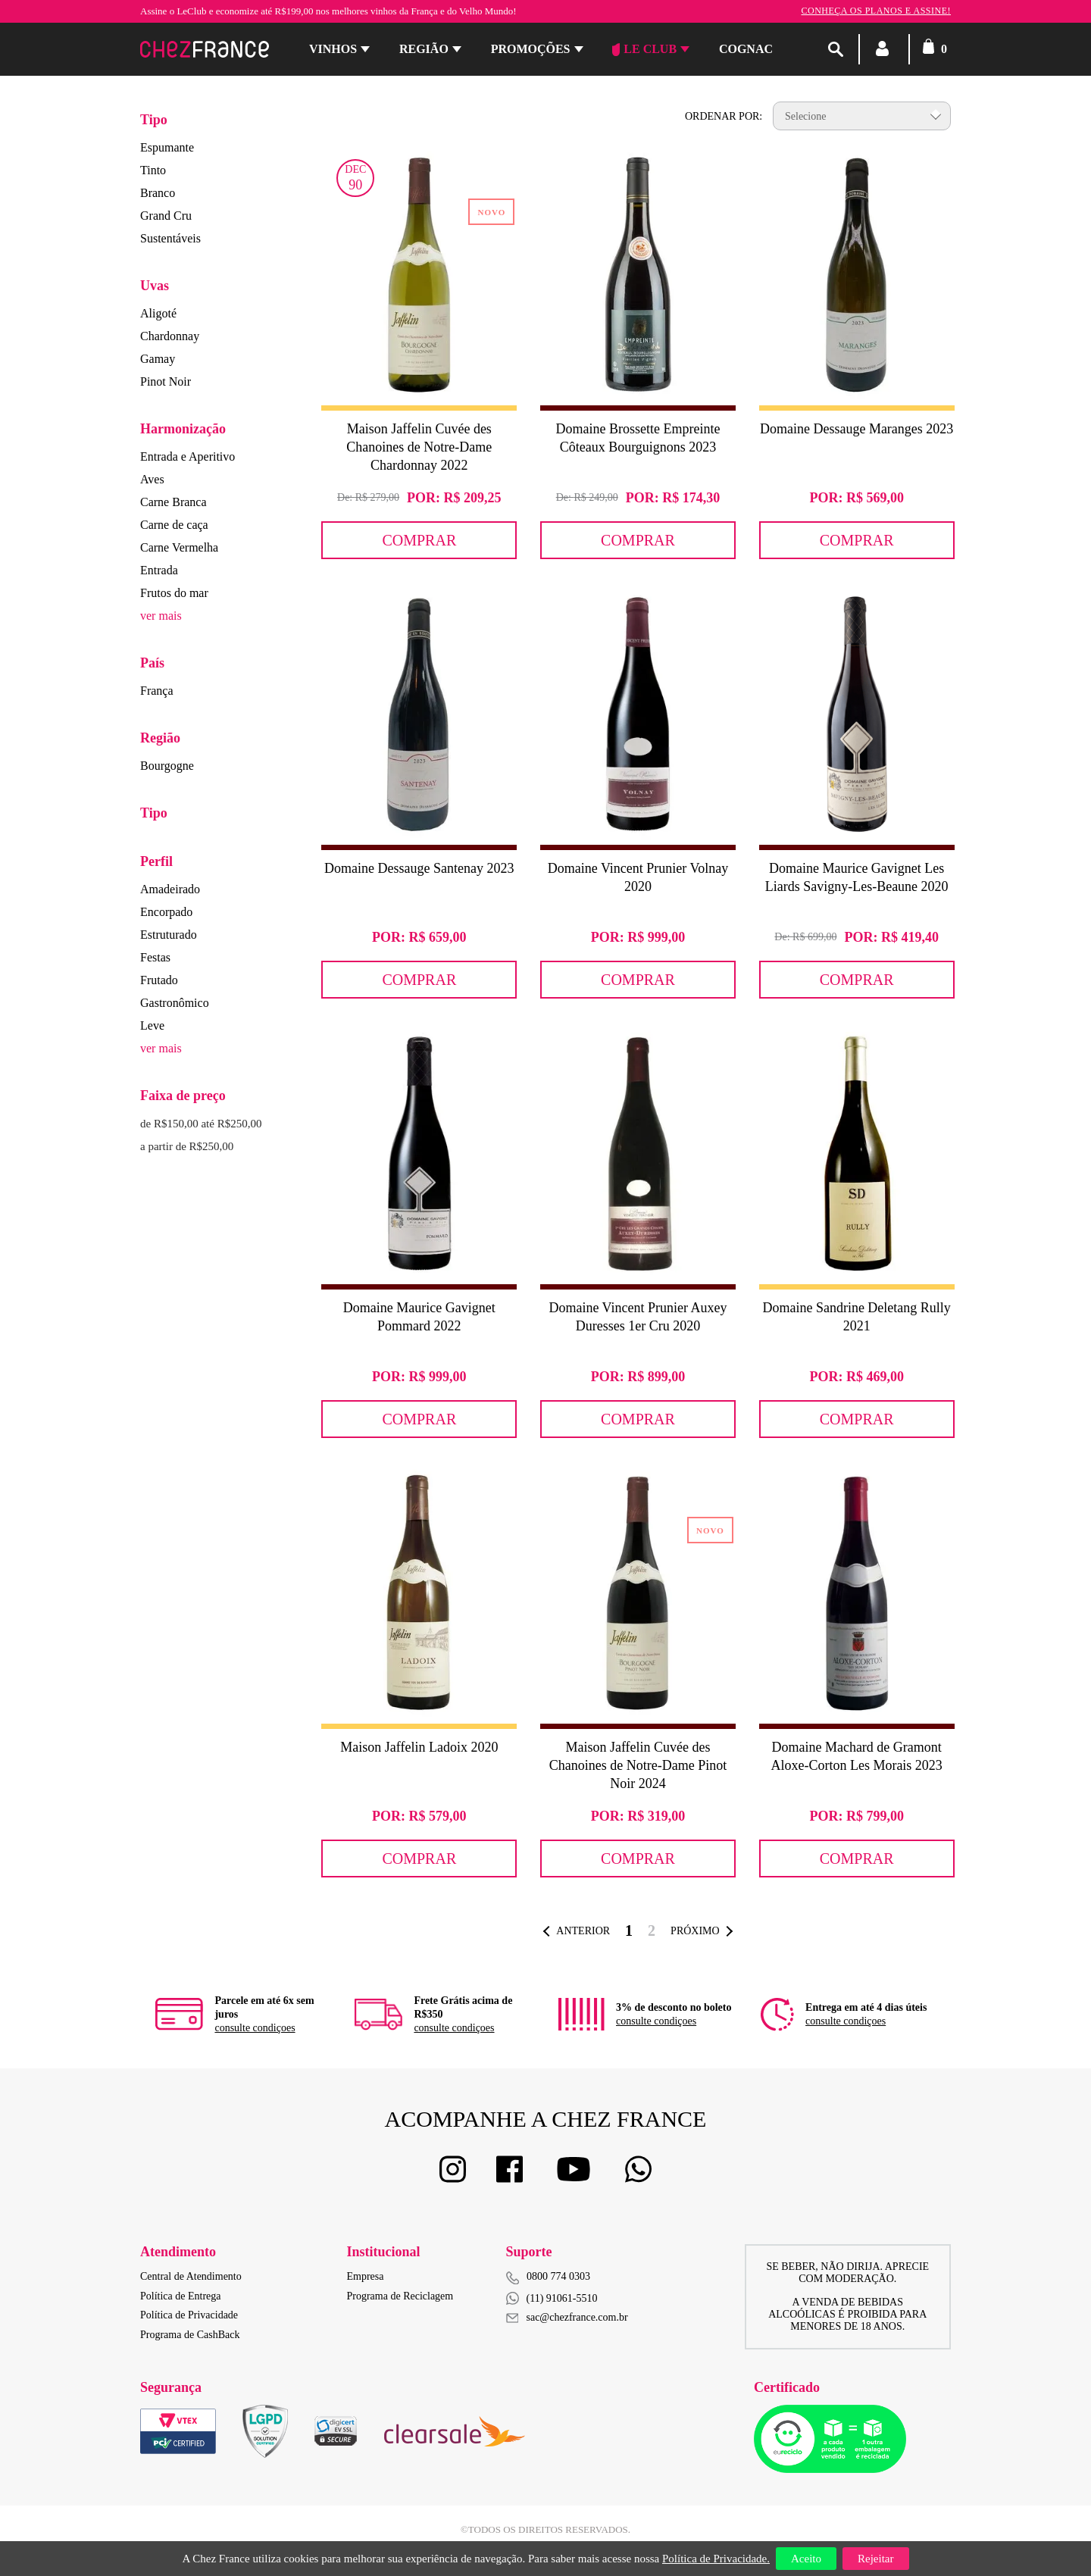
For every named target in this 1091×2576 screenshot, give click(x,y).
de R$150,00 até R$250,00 (200, 1124)
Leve (152, 1025)
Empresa (365, 2276)
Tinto (153, 170)
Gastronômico (174, 1002)
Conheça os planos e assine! (876, 10)
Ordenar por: (723, 116)
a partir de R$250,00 (186, 1146)
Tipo (153, 119)
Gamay (157, 358)
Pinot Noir (165, 381)
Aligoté (158, 313)
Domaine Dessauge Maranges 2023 (856, 428)
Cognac (746, 48)
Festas (155, 957)
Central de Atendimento (191, 2276)
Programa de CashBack (189, 2334)
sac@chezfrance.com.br (567, 2317)
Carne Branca (173, 502)
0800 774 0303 (558, 2276)
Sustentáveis (170, 238)
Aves (152, 479)
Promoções (531, 48)
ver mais (161, 615)
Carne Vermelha (179, 547)
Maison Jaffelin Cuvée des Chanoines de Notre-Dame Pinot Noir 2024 (638, 1765)
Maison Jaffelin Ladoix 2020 (419, 1747)
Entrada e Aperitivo (187, 456)
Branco (157, 192)
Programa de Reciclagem (400, 2296)
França (156, 690)
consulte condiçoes (254, 2028)
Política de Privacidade (189, 2315)
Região (424, 48)
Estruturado (168, 934)
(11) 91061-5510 (552, 2298)
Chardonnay (169, 336)
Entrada (159, 570)
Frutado (159, 980)
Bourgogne (167, 765)
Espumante (167, 147)
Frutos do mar (174, 592)
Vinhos (333, 48)
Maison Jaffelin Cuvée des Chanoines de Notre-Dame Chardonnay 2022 (419, 447)
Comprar (419, 540)
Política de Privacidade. (716, 2559)
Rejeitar (875, 2559)
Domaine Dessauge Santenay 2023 (419, 868)
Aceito (806, 2559)
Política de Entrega (180, 2296)
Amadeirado (170, 889)
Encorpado (166, 911)
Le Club (644, 49)
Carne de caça (174, 524)
